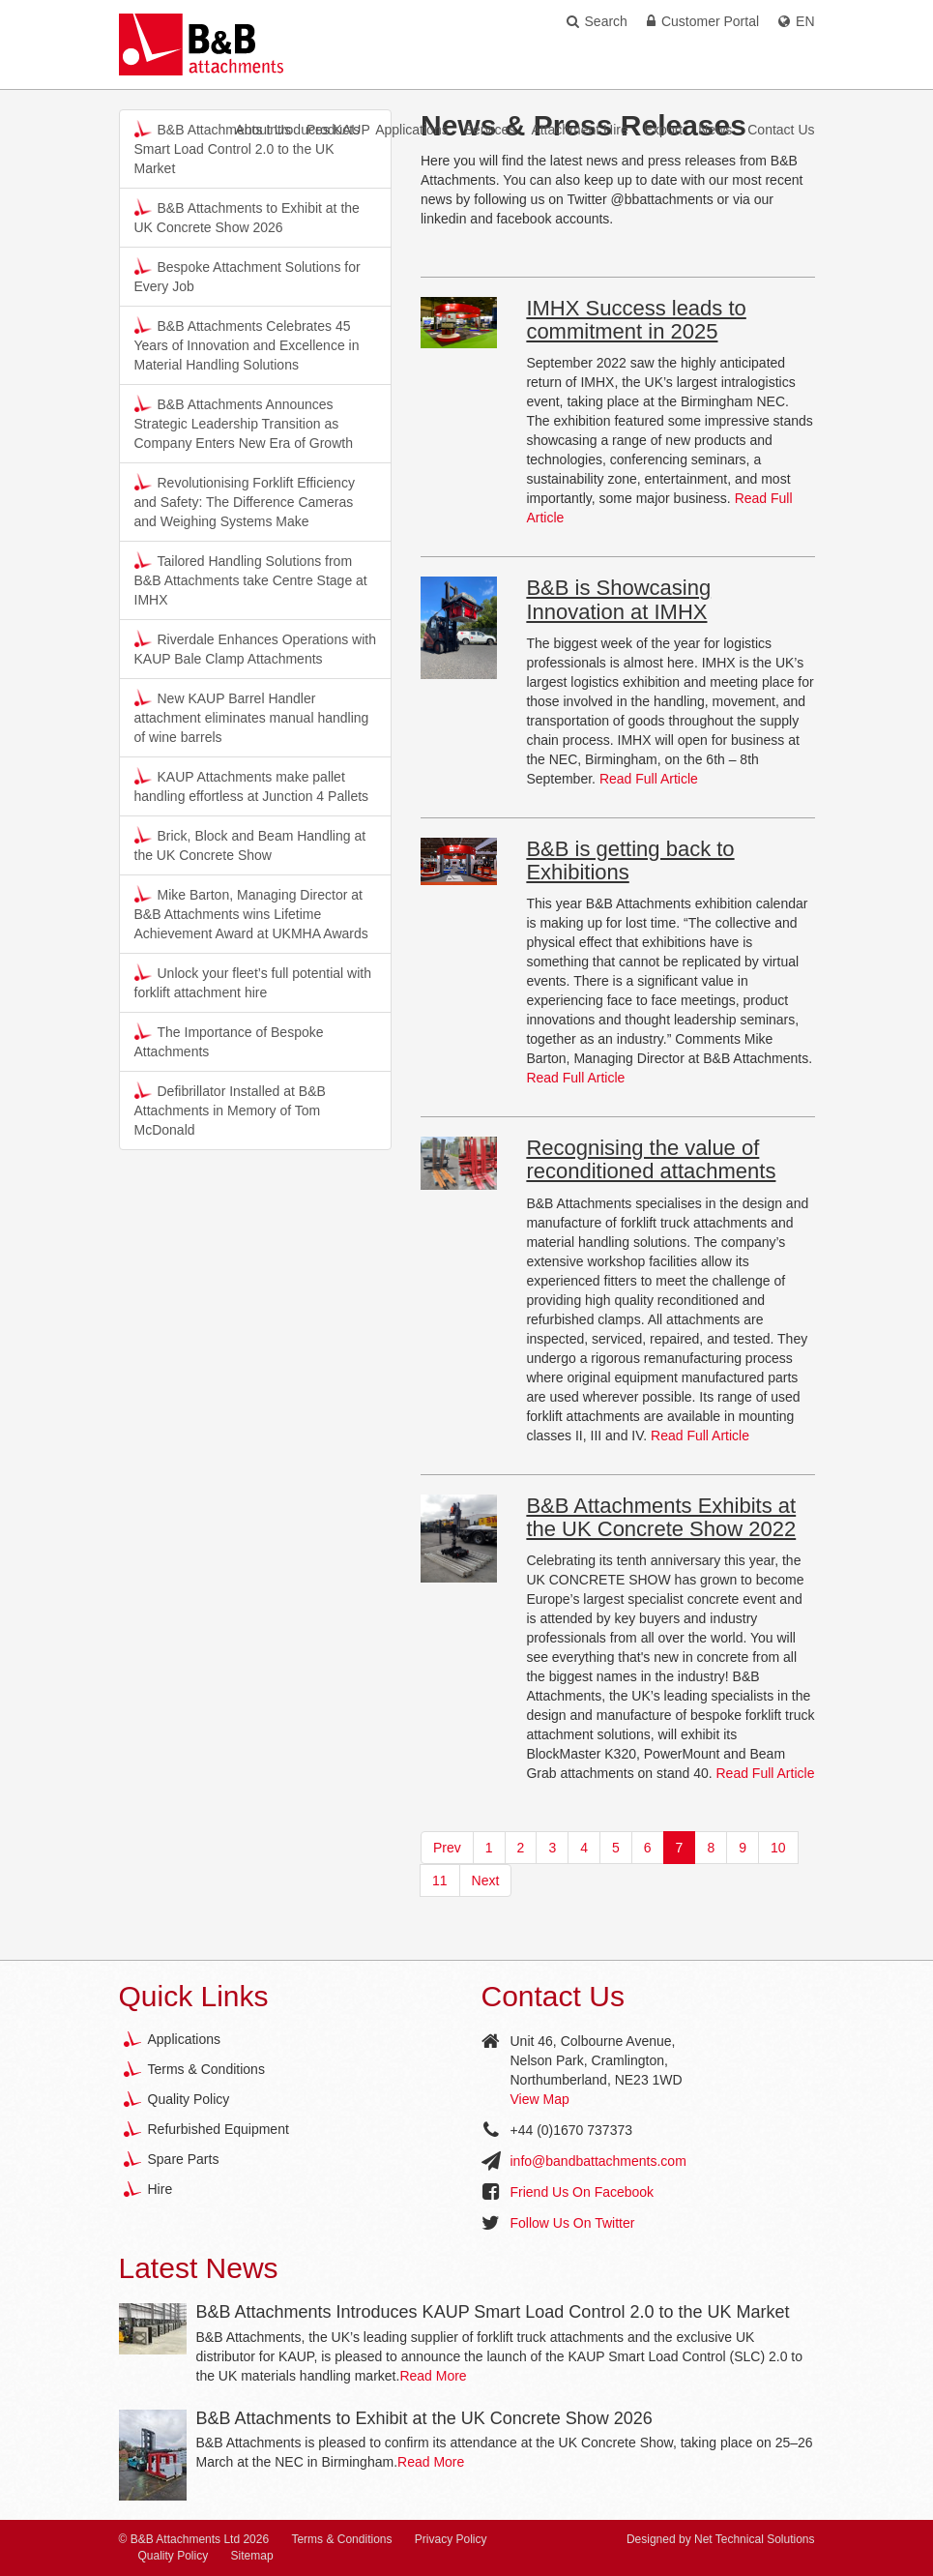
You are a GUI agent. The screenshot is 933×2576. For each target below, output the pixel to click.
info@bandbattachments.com (598, 2161)
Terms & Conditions (206, 2069)
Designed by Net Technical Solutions (721, 2539)
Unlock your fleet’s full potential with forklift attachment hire (253, 981)
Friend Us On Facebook (582, 2192)
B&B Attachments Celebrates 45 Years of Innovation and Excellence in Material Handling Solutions (247, 344)
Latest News (198, 2268)
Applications (412, 129)
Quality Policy (189, 2099)
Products (333, 129)
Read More (432, 2376)
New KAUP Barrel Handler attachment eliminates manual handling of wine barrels (251, 717)
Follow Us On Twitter (572, 2223)
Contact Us (780, 129)
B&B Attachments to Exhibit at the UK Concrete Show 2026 (247, 216)
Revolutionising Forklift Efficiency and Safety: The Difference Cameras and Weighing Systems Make (244, 501)
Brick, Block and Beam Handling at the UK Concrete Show (250, 844)
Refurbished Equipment (218, 2129)
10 (778, 1847)
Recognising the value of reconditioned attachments (650, 1159)
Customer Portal (703, 21)
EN (796, 21)
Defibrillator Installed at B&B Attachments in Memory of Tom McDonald (230, 1109)
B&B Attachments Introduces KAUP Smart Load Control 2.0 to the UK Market (493, 2312)
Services (490, 129)
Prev (447, 1847)
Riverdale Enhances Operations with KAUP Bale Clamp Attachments (255, 648)
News (715, 129)
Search (597, 21)
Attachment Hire (579, 129)
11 (440, 1880)
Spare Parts (183, 2159)
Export (663, 129)
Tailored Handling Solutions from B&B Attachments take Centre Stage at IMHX (250, 579)
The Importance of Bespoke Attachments (229, 1040)
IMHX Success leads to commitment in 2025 (635, 319)
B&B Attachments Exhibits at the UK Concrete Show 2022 (661, 1517)
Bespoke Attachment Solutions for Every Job (247, 275)
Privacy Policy (451, 2539)
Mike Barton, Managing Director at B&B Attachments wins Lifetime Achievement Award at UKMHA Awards (251, 913)
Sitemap (252, 2555)
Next (486, 1880)
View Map (539, 2099)
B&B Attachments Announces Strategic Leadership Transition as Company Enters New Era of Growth (243, 423)
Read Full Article (648, 778)
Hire (160, 2189)
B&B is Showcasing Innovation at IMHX (618, 599)
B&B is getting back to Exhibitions (630, 860)
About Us (263, 129)
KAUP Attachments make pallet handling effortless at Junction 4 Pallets (251, 785)
